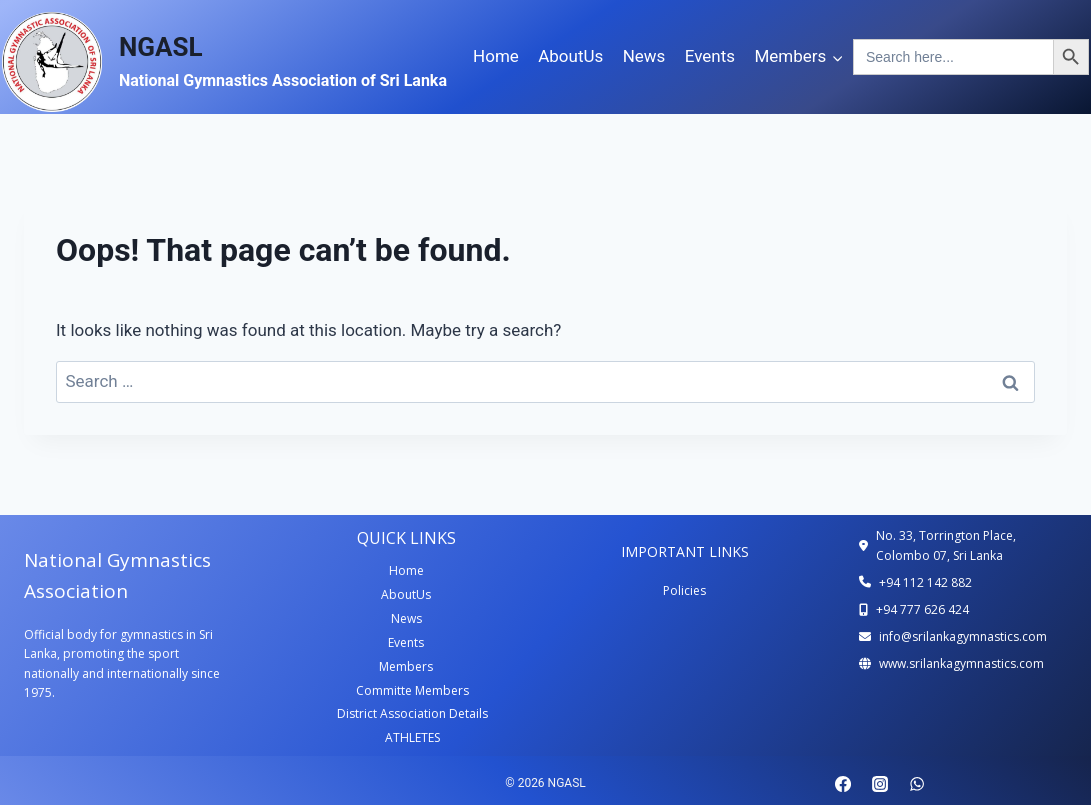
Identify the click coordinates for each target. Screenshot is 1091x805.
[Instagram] (880, 784)
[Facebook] (843, 784)
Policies (684, 590)
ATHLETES (412, 737)
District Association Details (412, 713)
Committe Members (412, 690)
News (644, 56)
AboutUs (570, 56)
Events (710, 56)
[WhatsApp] (917, 784)
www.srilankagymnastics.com (961, 663)
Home (496, 56)
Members (406, 666)
